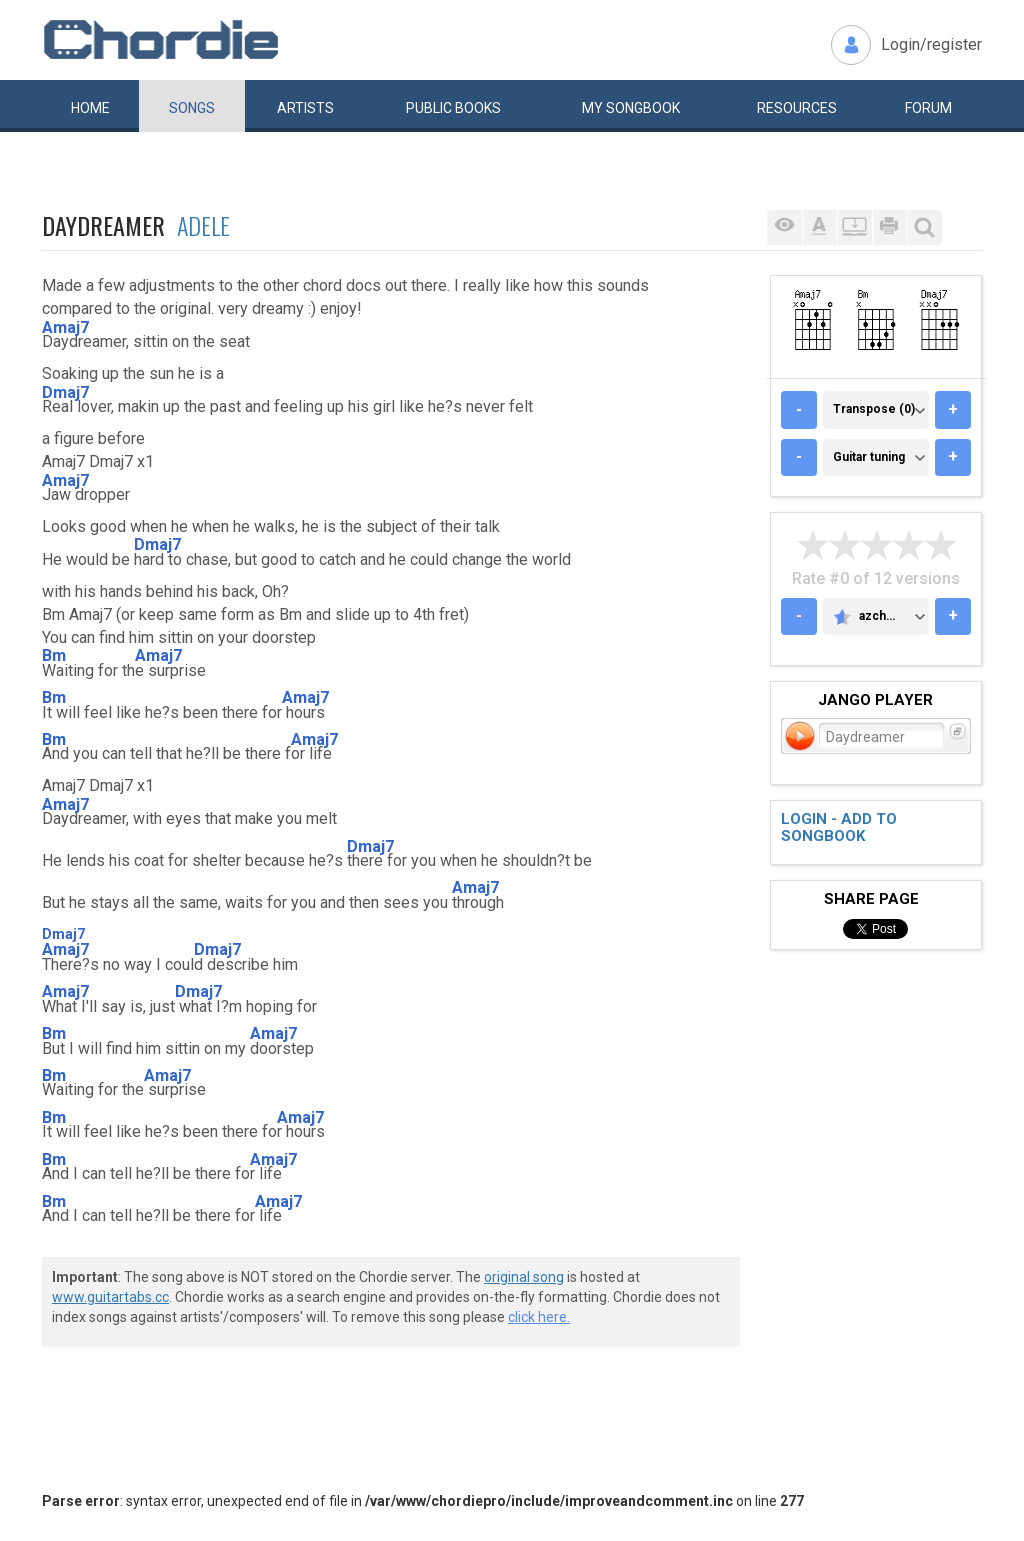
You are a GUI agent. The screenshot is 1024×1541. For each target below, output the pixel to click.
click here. (539, 1317)
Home (90, 108)
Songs (192, 108)
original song (524, 1277)
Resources (797, 108)
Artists (305, 108)
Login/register (931, 44)
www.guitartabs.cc (110, 1297)
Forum (928, 108)
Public (453, 108)
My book (631, 108)
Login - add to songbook (839, 827)
